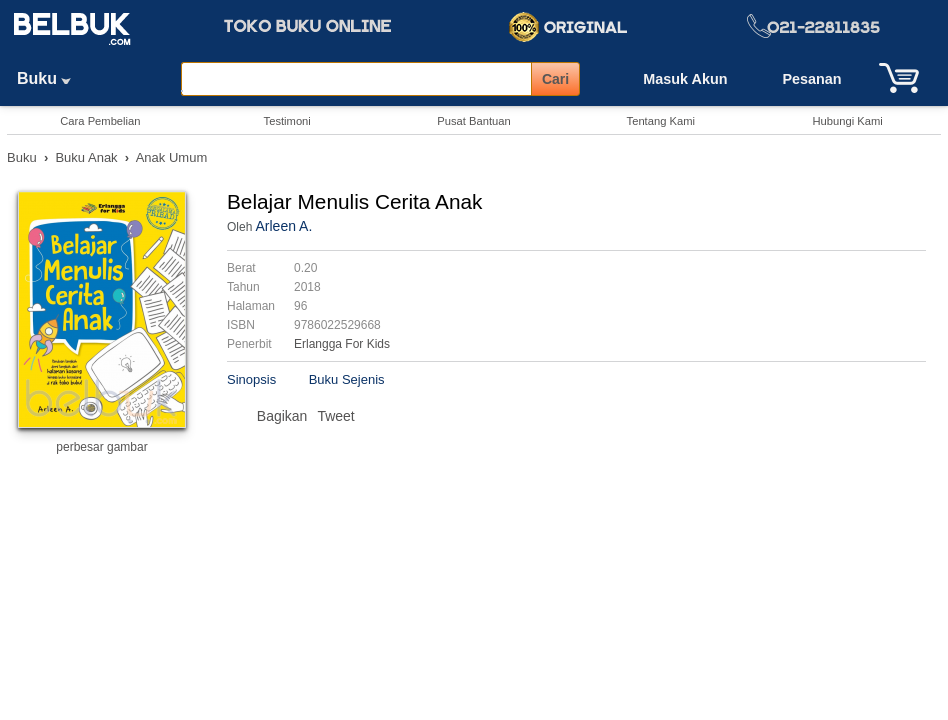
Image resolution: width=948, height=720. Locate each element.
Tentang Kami (661, 121)
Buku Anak (86, 157)
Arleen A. (283, 226)
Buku (51, 78)
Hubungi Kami (847, 121)
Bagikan (282, 416)
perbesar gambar (101, 447)
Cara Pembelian (100, 121)
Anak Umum (172, 157)
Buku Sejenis (347, 379)
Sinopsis (251, 379)
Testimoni (287, 121)
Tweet (335, 416)
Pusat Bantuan (473, 121)
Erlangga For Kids (342, 344)
